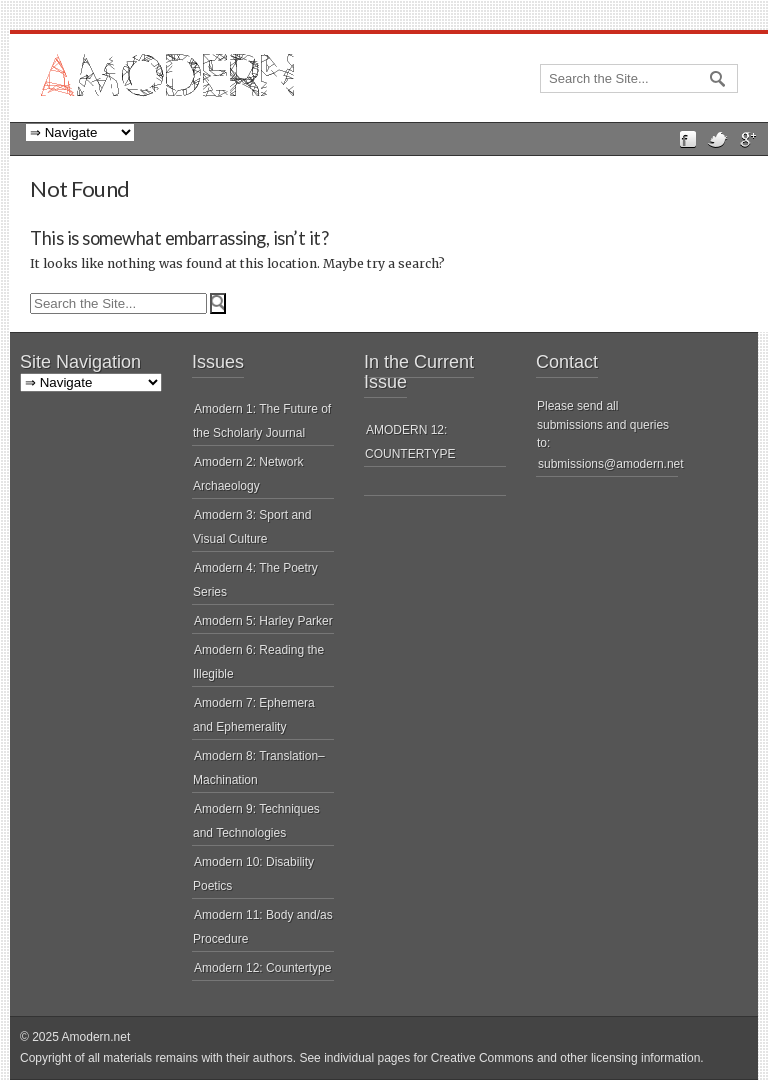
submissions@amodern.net (611, 464)
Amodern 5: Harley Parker (263, 621)
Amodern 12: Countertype (262, 968)
